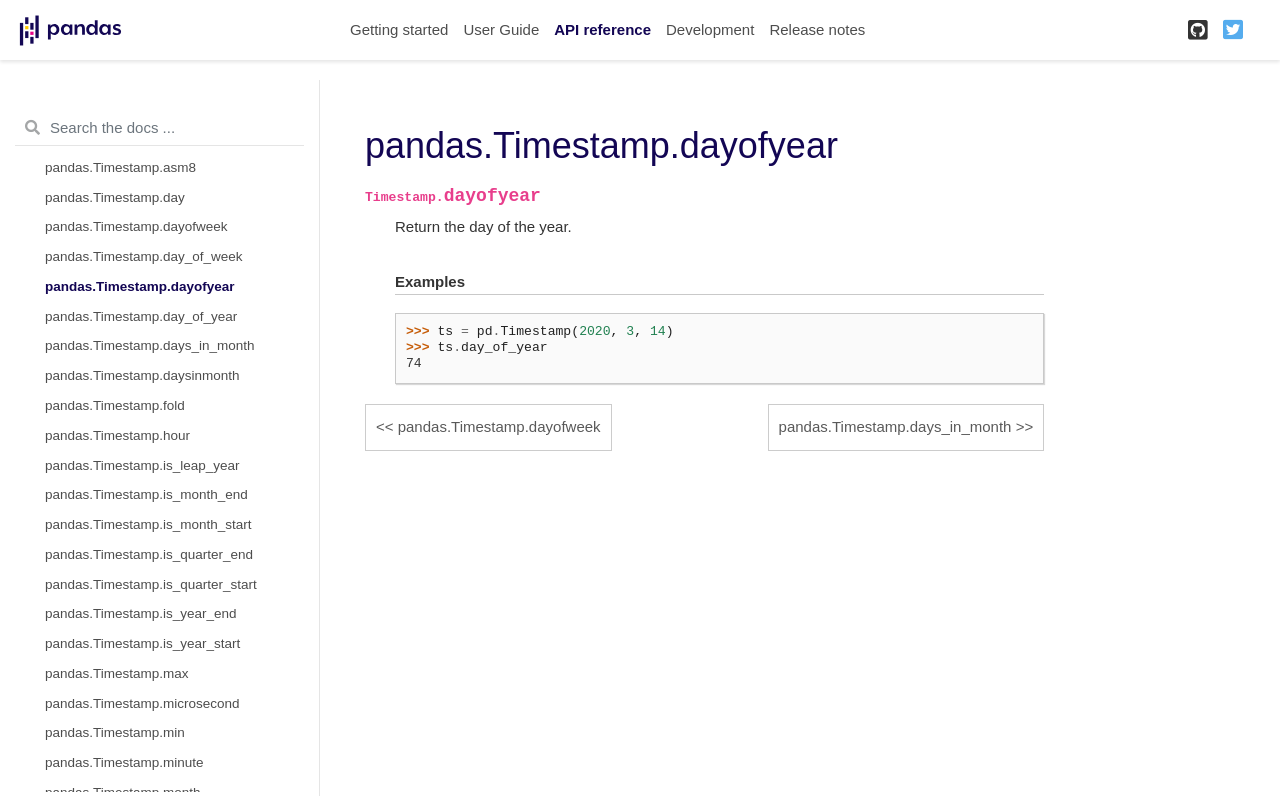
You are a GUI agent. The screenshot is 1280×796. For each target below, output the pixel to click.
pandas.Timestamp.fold (115, 405)
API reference (602, 29)
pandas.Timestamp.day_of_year (141, 316)
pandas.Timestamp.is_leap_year (142, 465)
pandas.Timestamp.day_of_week (144, 256)
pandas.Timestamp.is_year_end (141, 613)
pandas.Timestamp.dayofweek (136, 226)
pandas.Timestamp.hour (117, 435)
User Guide (501, 29)
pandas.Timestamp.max (117, 673)
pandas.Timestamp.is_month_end (146, 494)
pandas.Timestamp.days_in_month (150, 345)
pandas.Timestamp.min (115, 732)
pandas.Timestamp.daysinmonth (142, 375)
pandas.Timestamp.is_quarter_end (149, 554)
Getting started (399, 29)
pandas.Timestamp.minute (124, 762)
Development (710, 29)
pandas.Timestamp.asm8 (120, 167)
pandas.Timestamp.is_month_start (148, 524)
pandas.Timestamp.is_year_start (142, 643)
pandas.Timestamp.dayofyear (140, 286)
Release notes (817, 29)
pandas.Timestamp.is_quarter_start (151, 584)
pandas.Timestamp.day (115, 197)
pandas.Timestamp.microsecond (142, 703)
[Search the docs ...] (159, 128)
